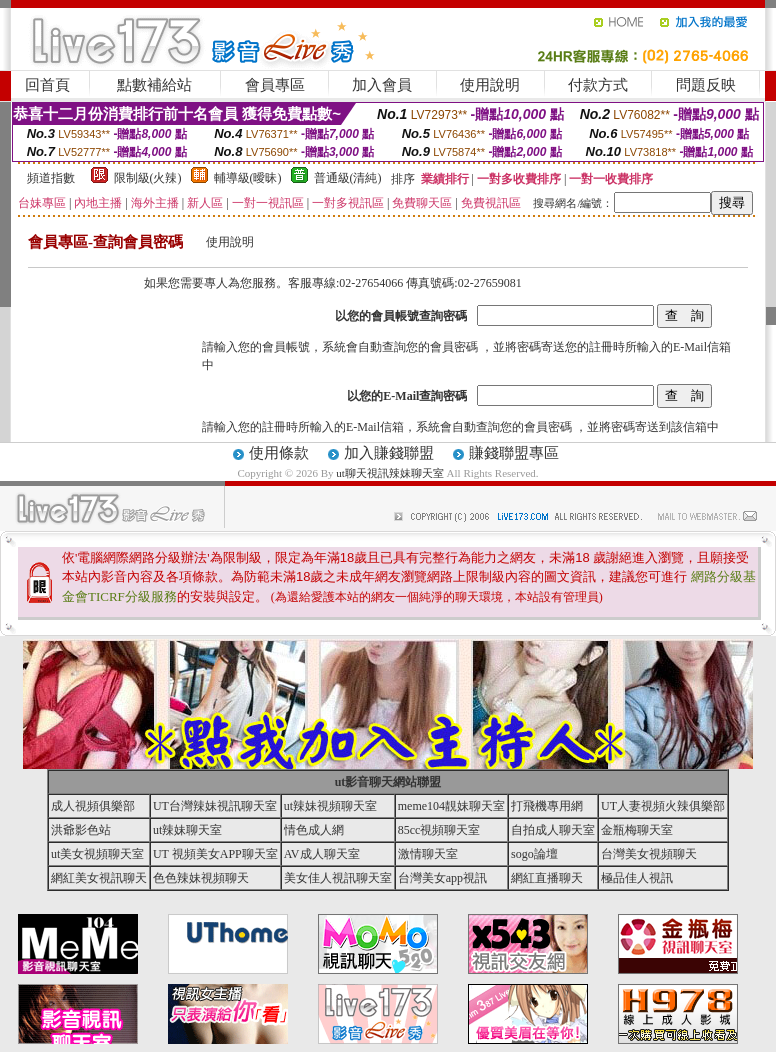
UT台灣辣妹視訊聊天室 (215, 806)
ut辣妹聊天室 (187, 830)
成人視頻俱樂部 (93, 806)
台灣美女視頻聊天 (649, 854)
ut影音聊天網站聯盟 (388, 782)
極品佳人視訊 (637, 878)
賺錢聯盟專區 (514, 453)
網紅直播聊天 (547, 878)
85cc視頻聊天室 (439, 830)
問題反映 (706, 85)
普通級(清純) (348, 178)
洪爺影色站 (81, 830)
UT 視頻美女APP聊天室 (215, 854)
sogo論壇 (534, 854)
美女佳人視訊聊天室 (338, 878)
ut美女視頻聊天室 (97, 854)
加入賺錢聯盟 (389, 453)
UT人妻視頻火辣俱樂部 (663, 806)
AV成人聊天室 (322, 854)
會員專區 (275, 85)
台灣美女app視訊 (442, 878)
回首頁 (47, 85)
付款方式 (598, 85)
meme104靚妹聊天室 (451, 806)
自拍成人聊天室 (553, 830)
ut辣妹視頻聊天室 (330, 806)
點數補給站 (154, 85)
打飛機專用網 (547, 806)
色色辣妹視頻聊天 (201, 878)
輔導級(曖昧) (248, 178)
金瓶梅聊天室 (637, 830)
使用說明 (490, 85)
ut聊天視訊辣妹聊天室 (390, 473)
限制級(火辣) (148, 178)
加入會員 (382, 85)
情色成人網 (314, 830)
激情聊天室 (428, 854)
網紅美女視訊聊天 (99, 878)
